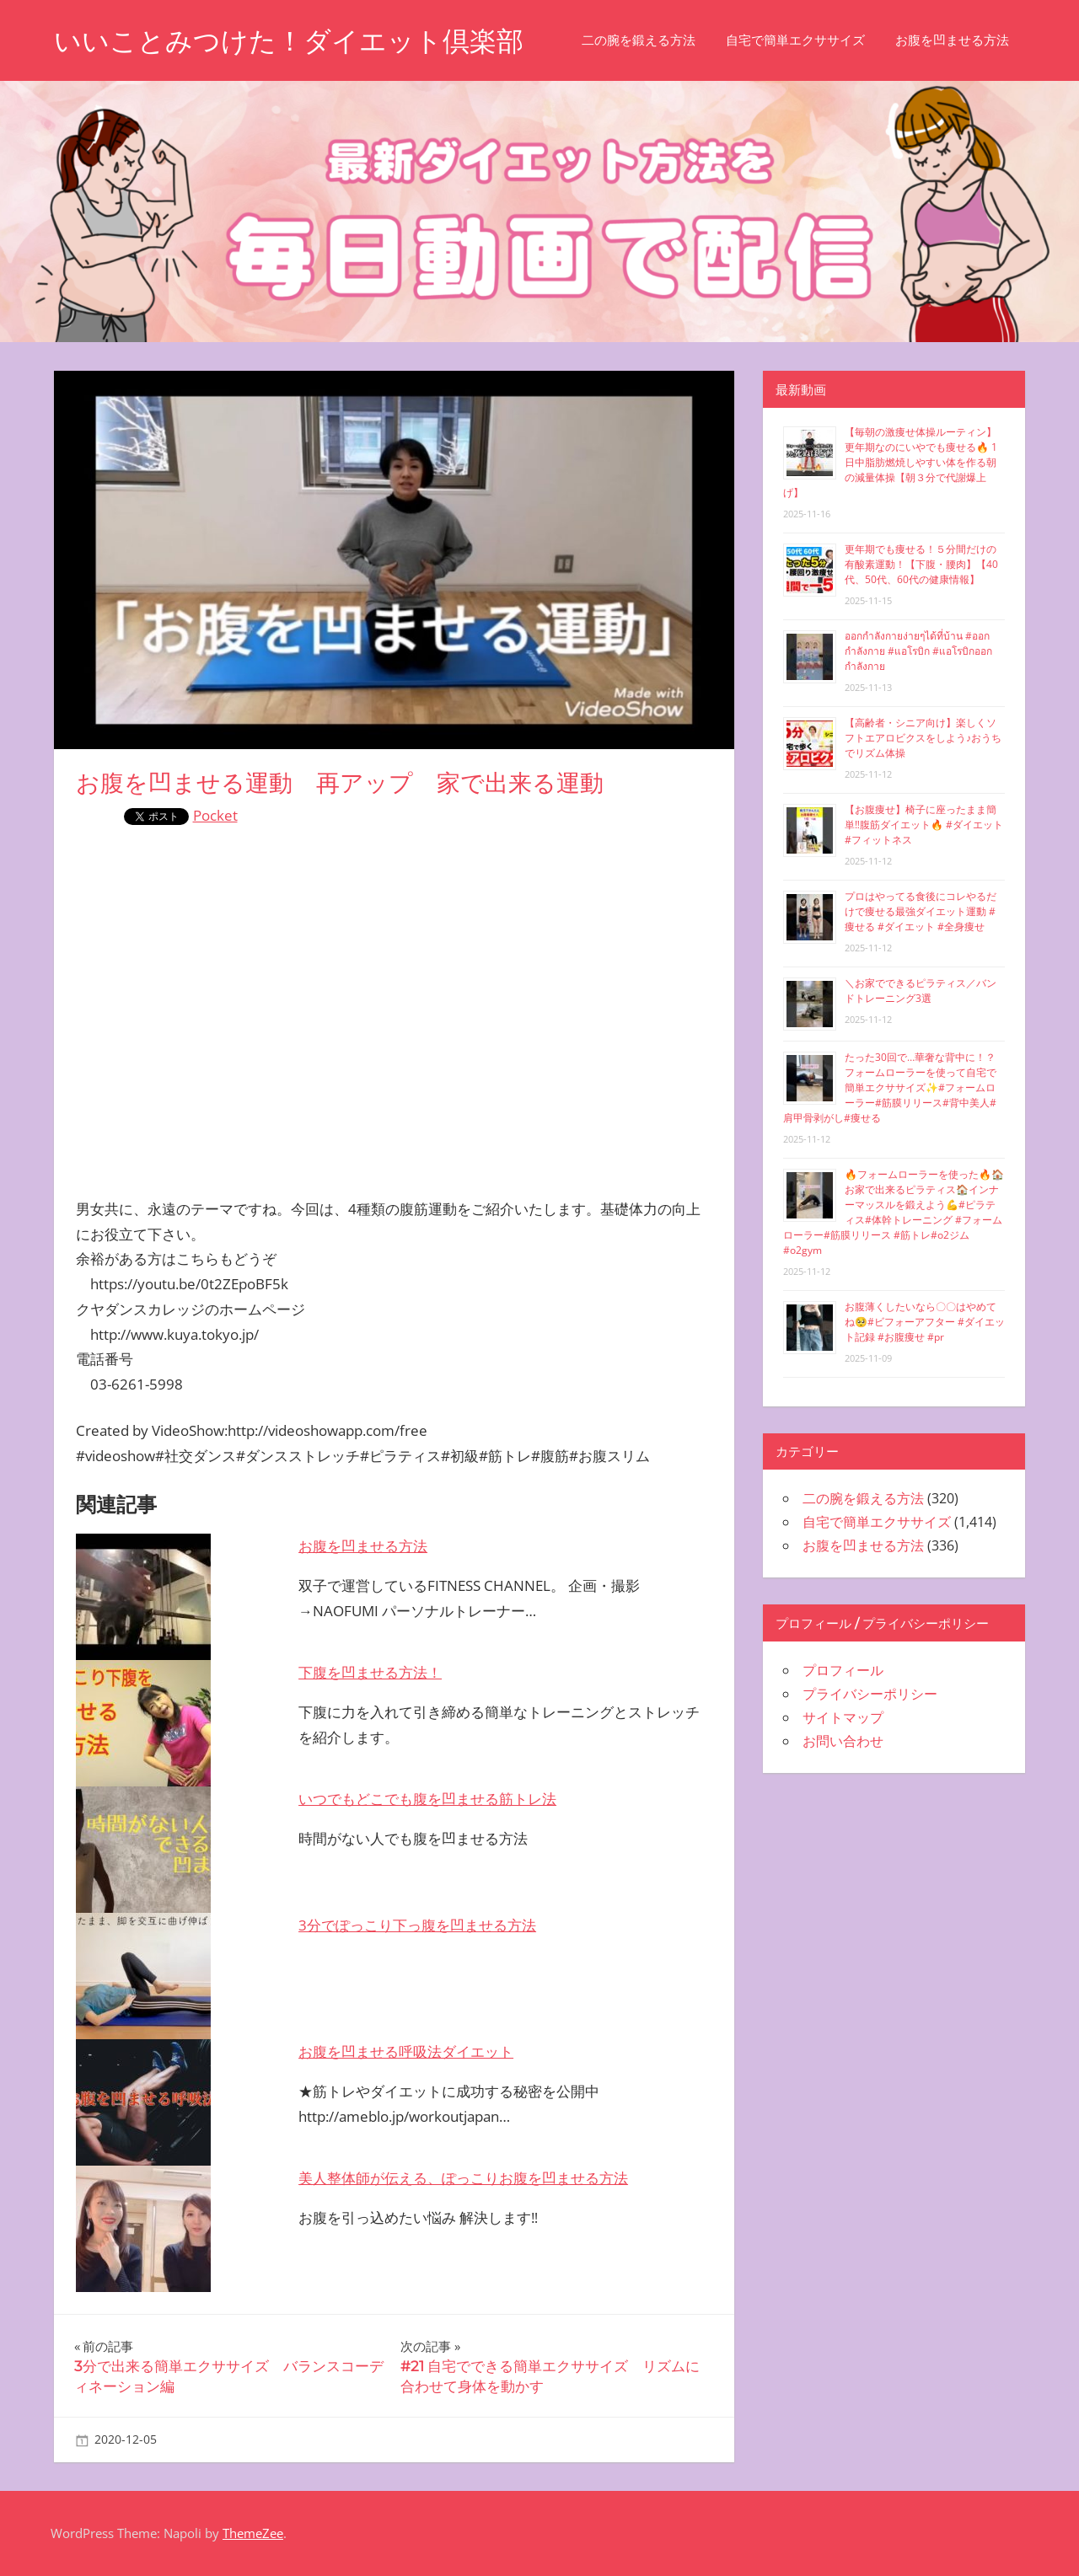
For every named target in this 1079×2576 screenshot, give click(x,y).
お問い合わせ (843, 1741)
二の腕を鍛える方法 (638, 40)
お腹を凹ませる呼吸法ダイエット (405, 2051)
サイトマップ (843, 1717)
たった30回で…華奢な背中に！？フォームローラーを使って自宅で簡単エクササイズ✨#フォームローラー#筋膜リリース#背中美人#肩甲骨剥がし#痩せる (889, 1087)
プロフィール (843, 1670)
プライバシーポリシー (870, 1693)
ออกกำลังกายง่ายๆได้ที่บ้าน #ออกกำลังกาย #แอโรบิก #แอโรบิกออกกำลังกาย (918, 651)
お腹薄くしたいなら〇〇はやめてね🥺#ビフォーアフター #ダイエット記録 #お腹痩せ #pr (925, 1321)
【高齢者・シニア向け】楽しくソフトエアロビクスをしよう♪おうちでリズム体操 (923, 737)
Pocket (215, 815)
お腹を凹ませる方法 (952, 40)
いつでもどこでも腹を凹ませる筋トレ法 (427, 1798)
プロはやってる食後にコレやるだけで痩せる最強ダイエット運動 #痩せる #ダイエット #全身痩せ (920, 911)
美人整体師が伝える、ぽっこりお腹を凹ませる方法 (463, 2178)
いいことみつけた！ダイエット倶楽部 (288, 40)
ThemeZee (253, 2533)
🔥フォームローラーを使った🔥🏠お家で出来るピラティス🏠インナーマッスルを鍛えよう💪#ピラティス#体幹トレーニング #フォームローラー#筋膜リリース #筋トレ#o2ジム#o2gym (893, 1212)
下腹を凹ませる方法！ (370, 1672)
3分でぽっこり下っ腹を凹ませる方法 (417, 1925)
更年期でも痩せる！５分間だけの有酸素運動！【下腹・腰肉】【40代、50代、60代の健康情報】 (921, 564)
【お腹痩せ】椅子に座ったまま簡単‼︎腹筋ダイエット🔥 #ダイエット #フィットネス (924, 824)
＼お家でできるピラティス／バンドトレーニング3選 (920, 990)
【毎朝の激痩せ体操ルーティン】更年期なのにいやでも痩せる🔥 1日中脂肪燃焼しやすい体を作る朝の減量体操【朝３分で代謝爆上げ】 (890, 462)
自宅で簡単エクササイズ (795, 40)
